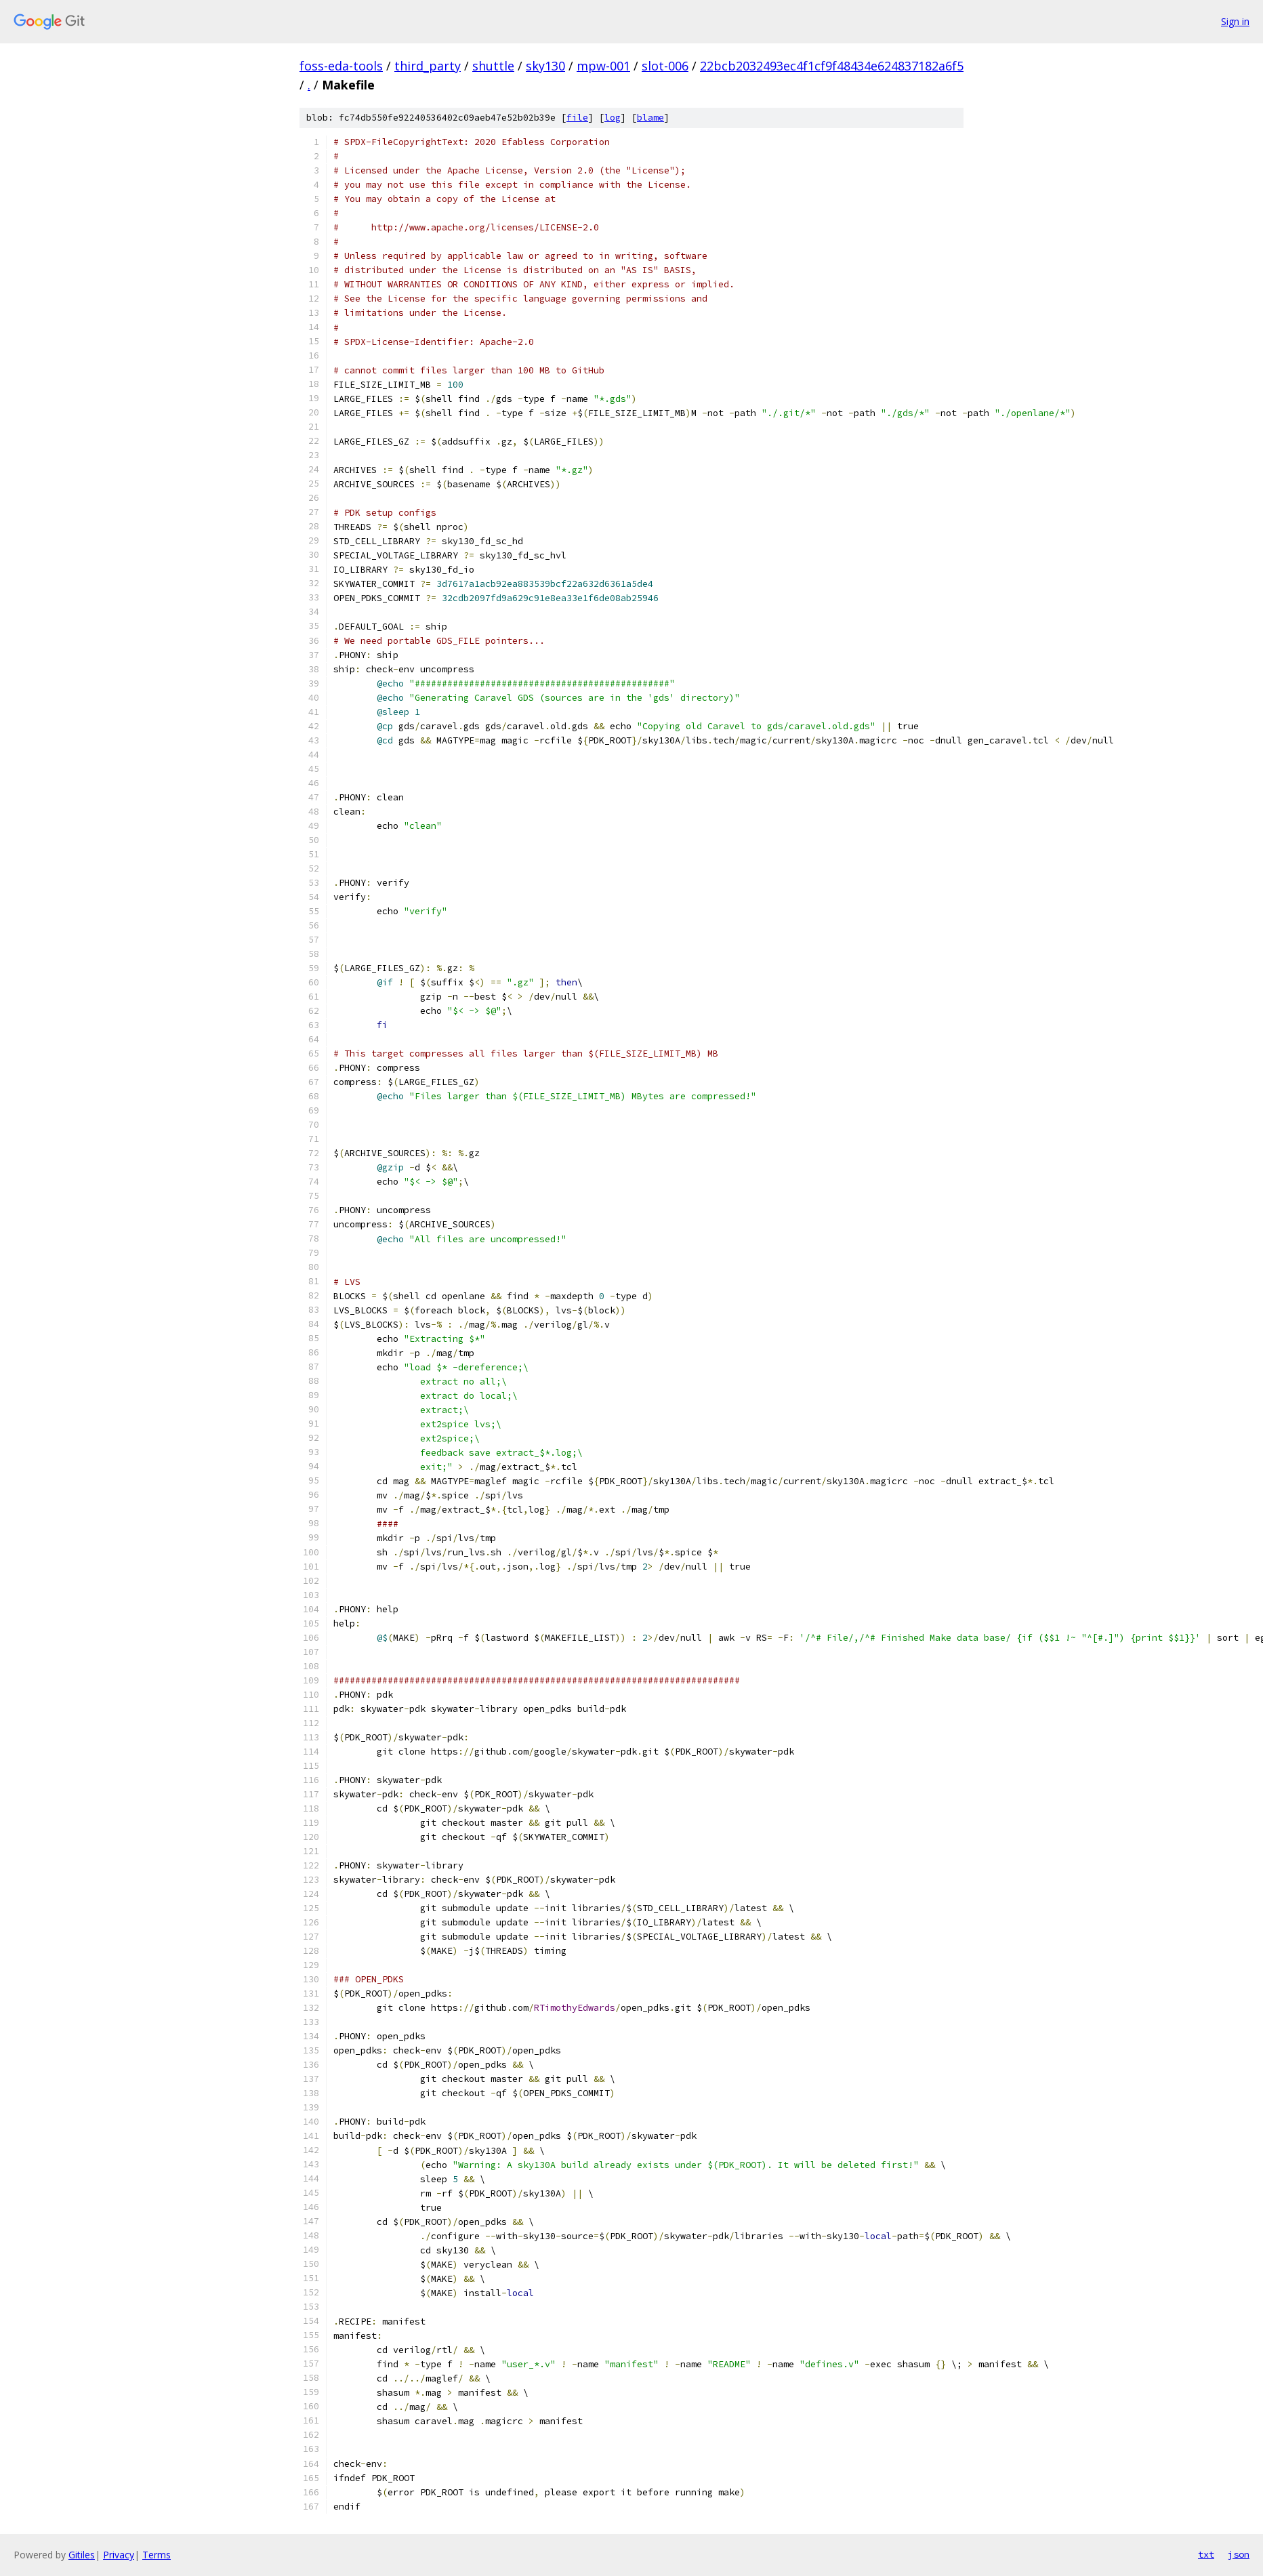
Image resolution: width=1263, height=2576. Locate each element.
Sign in (1235, 21)
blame (650, 117)
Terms (156, 2554)
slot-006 (665, 66)
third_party (427, 66)
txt (1206, 2554)
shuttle (493, 66)
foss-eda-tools (341, 66)
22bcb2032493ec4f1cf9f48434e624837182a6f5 (832, 66)
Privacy (118, 2554)
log (612, 117)
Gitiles (81, 2554)
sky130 (545, 66)
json (1238, 2554)
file (577, 117)
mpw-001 (603, 66)
